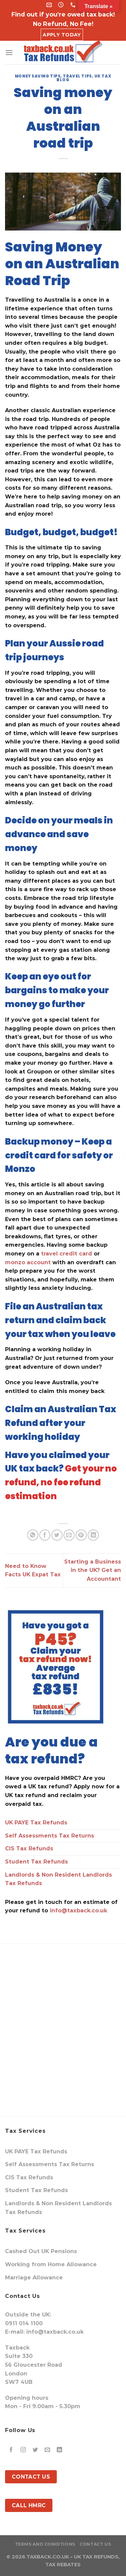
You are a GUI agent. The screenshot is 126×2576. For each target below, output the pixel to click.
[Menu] (9, 52)
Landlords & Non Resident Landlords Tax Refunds (58, 1879)
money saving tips (38, 76)
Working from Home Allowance (51, 2264)
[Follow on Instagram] (23, 2450)
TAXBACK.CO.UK (48, 2557)
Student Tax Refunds (36, 1861)
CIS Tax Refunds (29, 1848)
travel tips (77, 76)
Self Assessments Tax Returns (49, 1835)
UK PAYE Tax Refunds (36, 1822)
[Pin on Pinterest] (81, 1535)
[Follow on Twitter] (35, 2450)
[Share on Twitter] (56, 1535)
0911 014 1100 (24, 2323)
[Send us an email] (47, 2450)
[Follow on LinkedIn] (59, 2450)
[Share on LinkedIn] (93, 1535)
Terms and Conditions (45, 2544)
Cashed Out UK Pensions (41, 2251)
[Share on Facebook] (44, 1535)
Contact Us (95, 2544)
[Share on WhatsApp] (32, 1535)
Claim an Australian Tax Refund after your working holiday (60, 1423)
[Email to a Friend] (69, 1535)
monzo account (28, 1262)
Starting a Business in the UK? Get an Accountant (92, 1570)
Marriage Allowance (34, 2277)
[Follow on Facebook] (11, 2450)
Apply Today (62, 35)
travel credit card (66, 1253)
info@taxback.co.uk (78, 1910)
